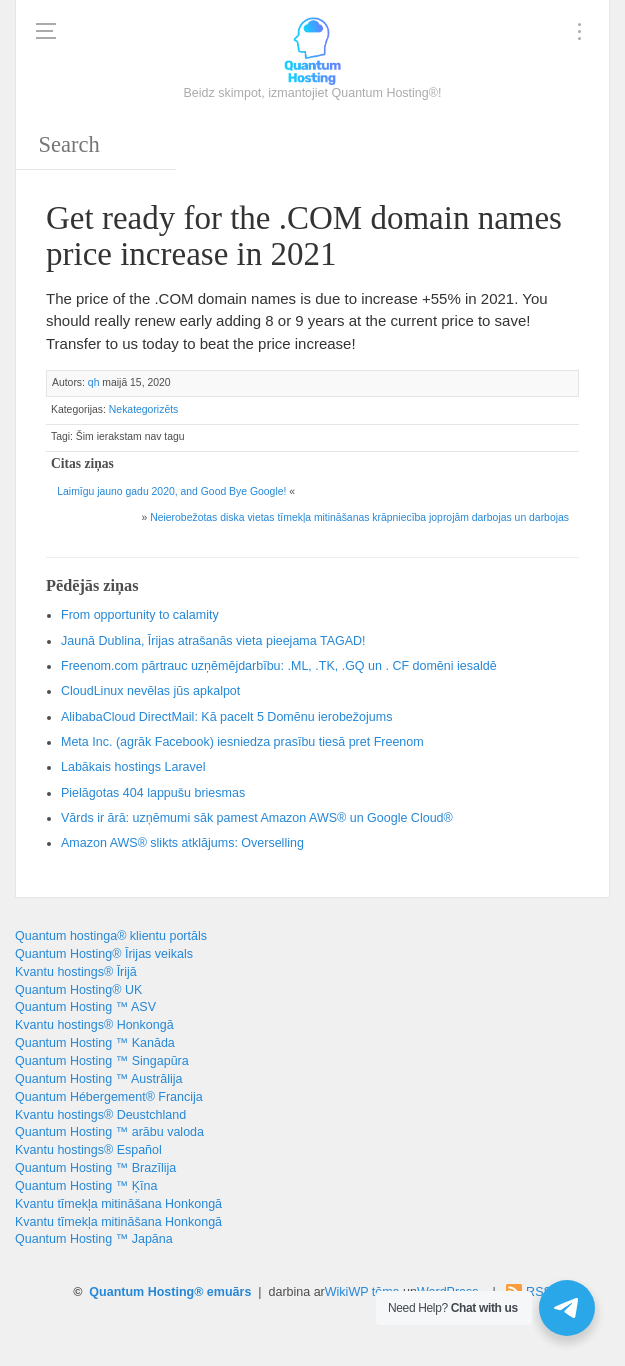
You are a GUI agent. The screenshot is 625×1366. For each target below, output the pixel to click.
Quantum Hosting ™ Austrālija (98, 1079)
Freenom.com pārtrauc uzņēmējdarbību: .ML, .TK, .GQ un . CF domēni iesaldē (279, 666)
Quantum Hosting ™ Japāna (94, 1239)
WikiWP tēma (362, 1292)
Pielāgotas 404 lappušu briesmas (153, 793)
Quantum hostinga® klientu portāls (111, 936)
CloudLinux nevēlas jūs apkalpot (150, 691)
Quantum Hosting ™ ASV (85, 1007)
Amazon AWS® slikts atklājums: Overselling (182, 843)
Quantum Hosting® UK (78, 990)
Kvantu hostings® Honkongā (94, 1025)
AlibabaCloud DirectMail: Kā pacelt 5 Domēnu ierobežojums (226, 717)
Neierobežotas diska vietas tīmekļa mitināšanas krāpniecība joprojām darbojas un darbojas (359, 517)
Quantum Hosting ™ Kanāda (95, 1043)
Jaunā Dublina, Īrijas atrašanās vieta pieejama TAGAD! (213, 641)
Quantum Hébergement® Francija (109, 1097)
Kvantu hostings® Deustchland (100, 1115)
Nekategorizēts (143, 409)
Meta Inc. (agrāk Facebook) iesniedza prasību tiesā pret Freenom (242, 742)
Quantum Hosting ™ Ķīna (86, 1186)
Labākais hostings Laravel (133, 767)
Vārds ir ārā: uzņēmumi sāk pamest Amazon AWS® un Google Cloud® (257, 818)
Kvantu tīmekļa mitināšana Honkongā (118, 1204)
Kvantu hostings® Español (88, 1150)
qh (94, 382)
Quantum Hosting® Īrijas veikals (104, 954)
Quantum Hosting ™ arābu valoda (109, 1132)
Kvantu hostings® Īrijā (76, 972)
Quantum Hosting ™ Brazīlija (95, 1168)
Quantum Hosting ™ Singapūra (102, 1061)
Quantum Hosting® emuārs (170, 1292)
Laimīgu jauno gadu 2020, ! (171, 491)
